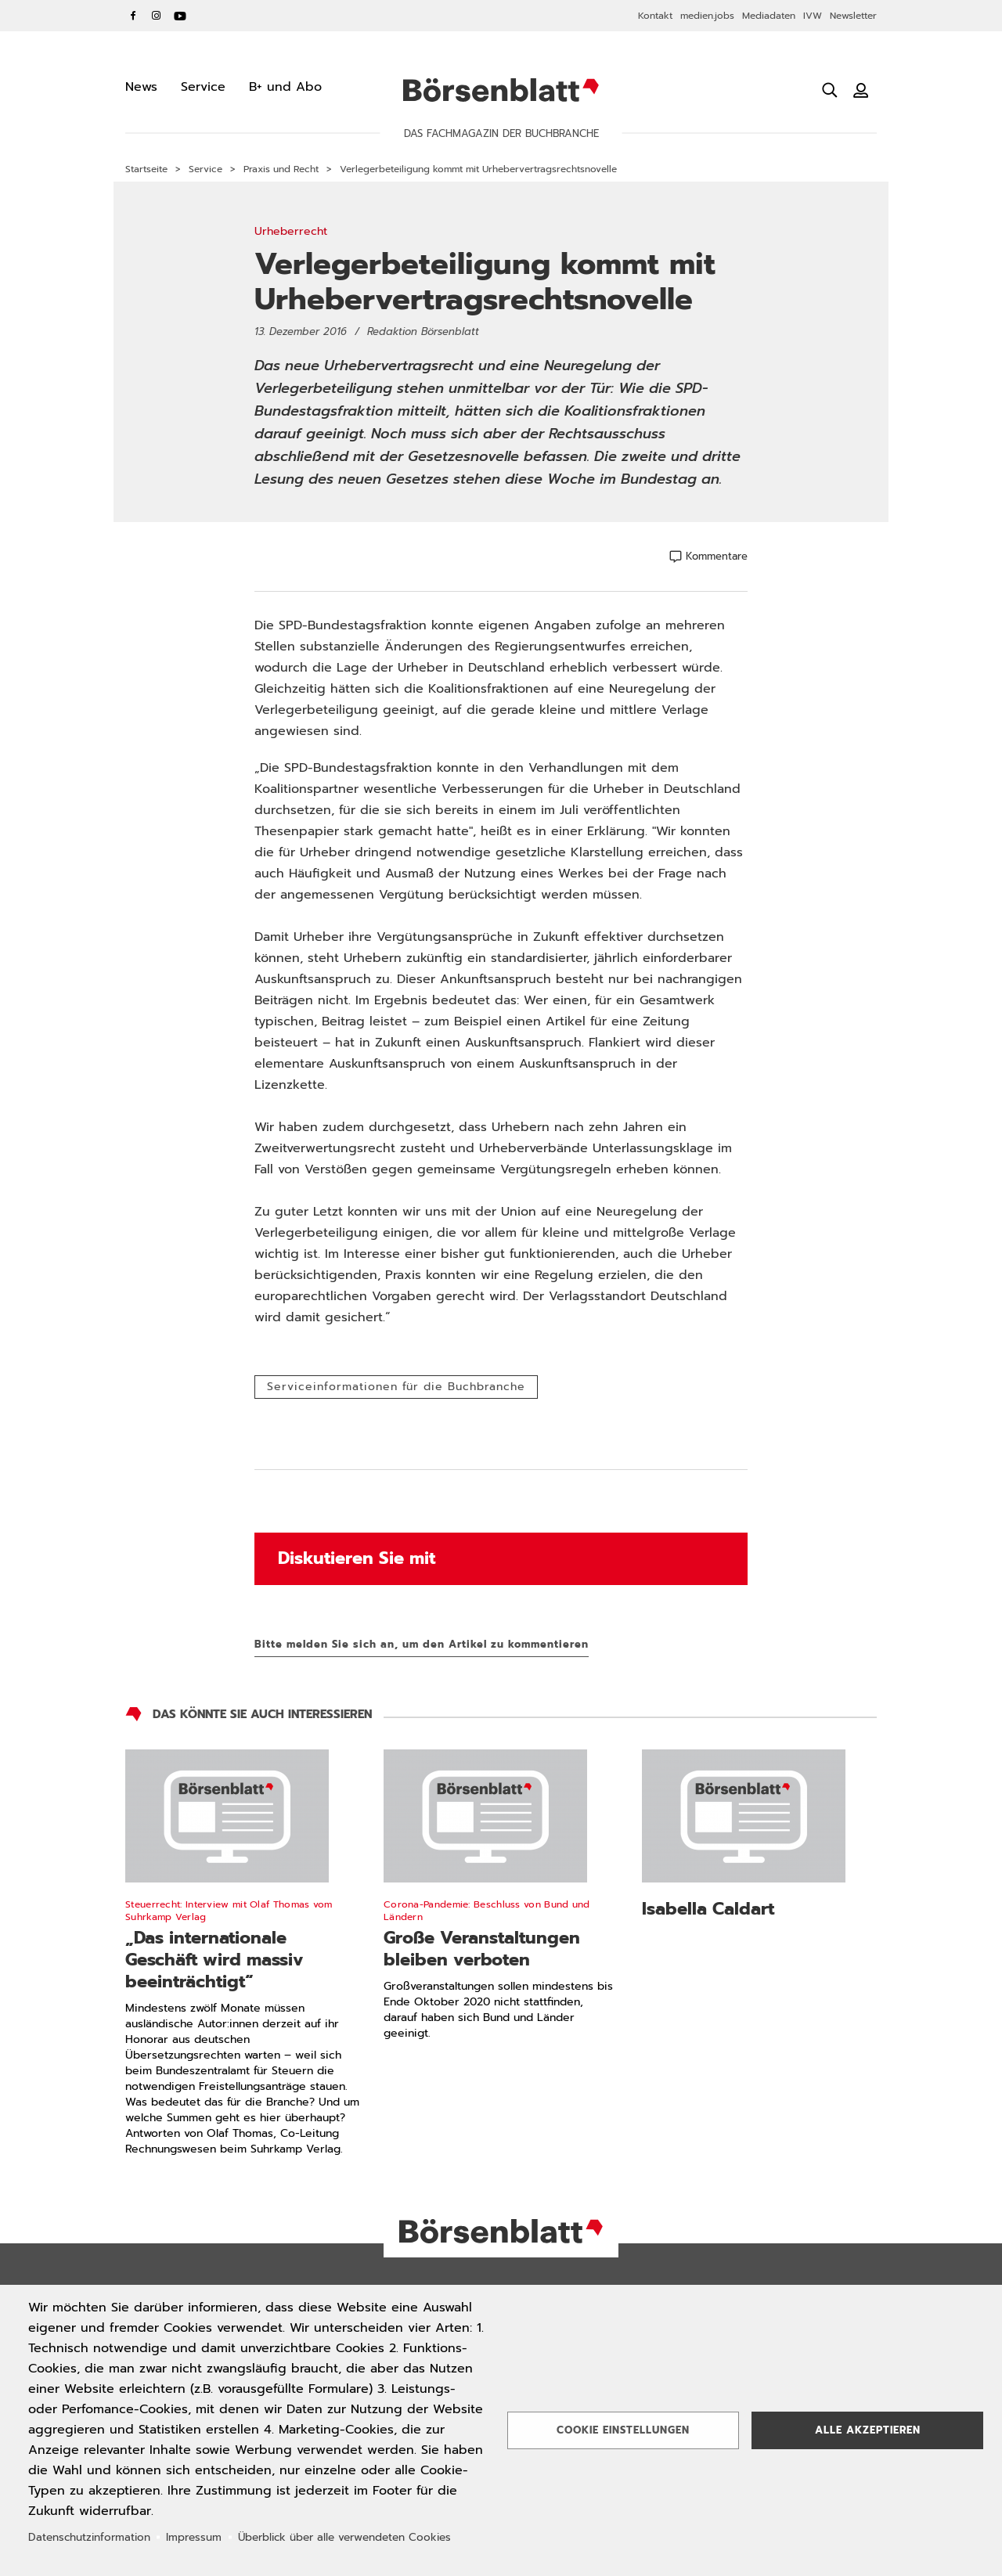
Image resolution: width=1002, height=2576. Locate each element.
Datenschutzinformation (89, 2537)
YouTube (180, 15)
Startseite (146, 169)
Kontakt (655, 16)
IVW (812, 16)
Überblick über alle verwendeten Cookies (344, 2537)
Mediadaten (768, 16)
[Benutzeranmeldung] (861, 90)
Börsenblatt (501, 90)
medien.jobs (707, 16)
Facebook (133, 15)
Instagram (156, 15)
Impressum (194, 2537)
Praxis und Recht (281, 169)
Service (205, 169)
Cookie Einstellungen (623, 2430)
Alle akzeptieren (868, 2430)
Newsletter (853, 16)
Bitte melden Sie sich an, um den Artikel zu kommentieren (421, 1644)
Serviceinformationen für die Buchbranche (396, 1386)
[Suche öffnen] (829, 90)
